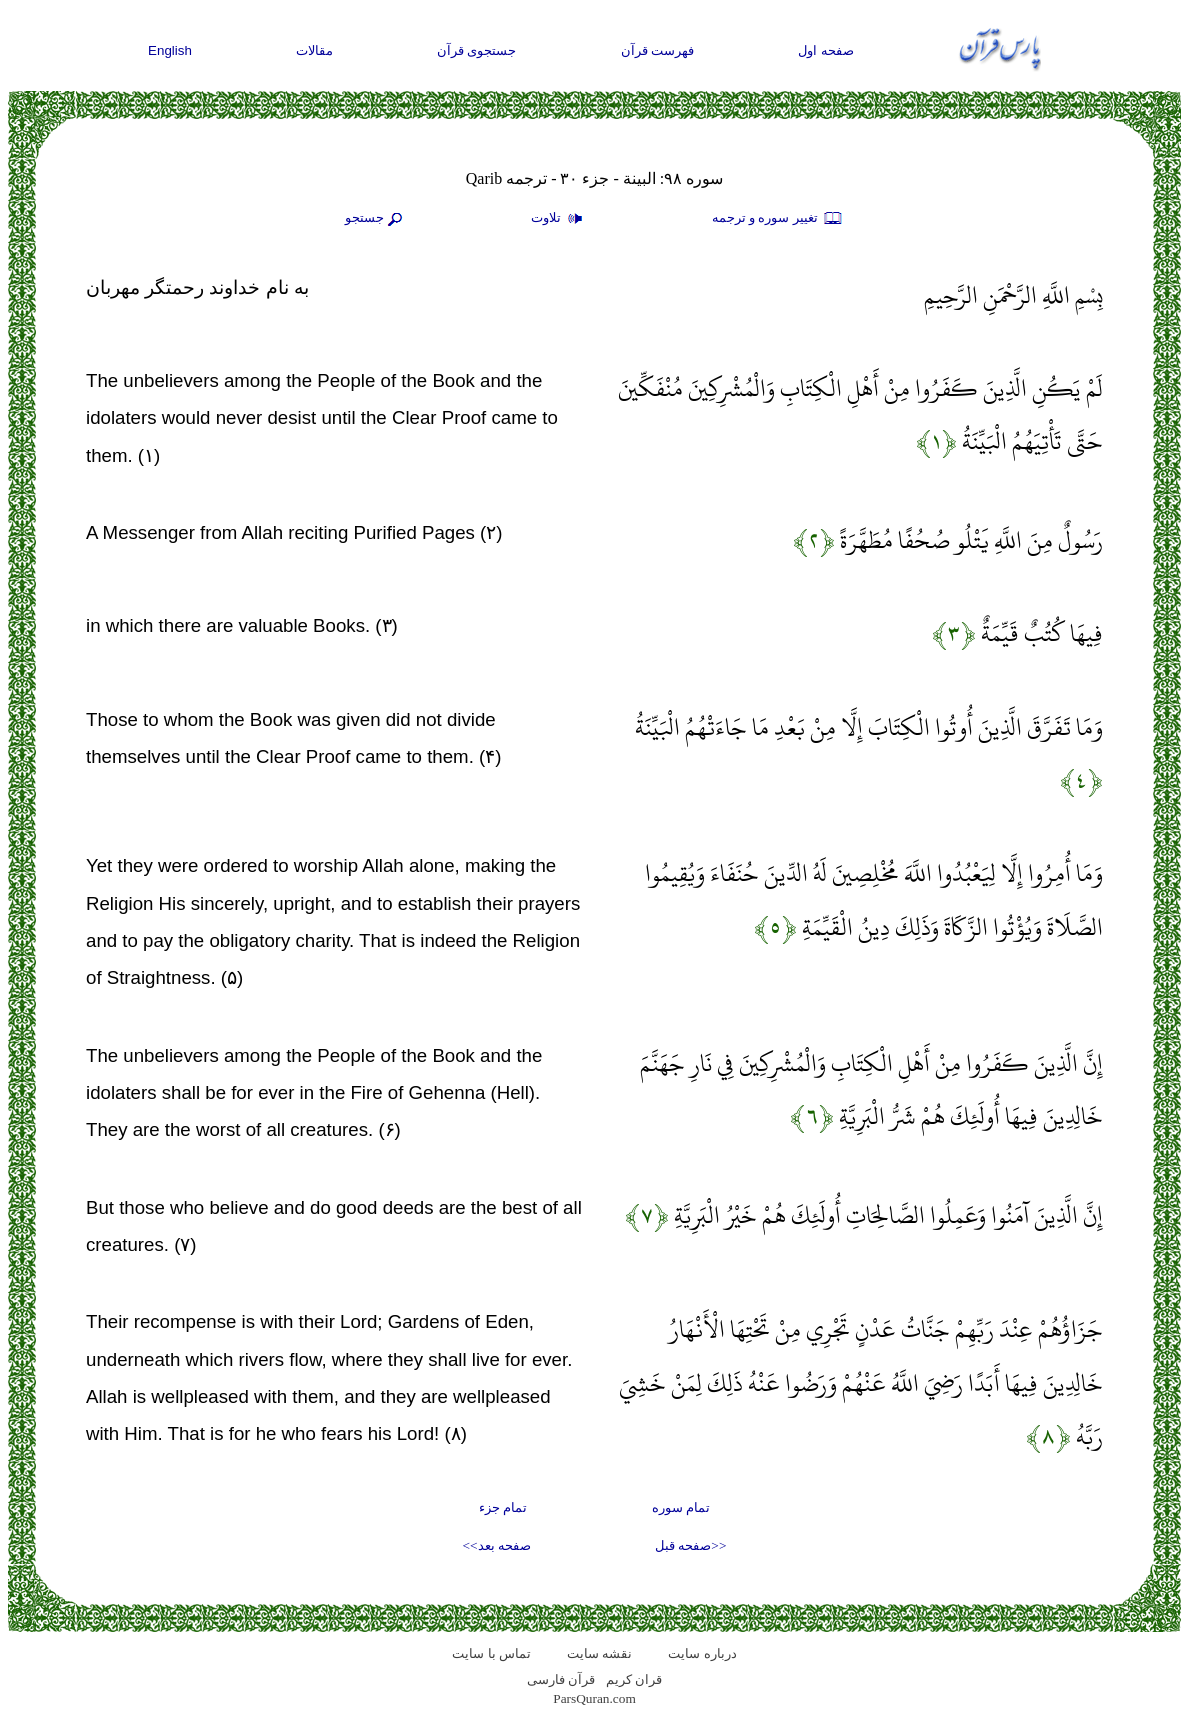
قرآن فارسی (561, 1679)
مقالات (314, 50)
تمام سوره (681, 1507)
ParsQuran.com (594, 1698)
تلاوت (559, 219)
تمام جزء (503, 1507)
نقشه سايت (599, 1653)
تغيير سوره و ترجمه (778, 219)
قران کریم (634, 1679)
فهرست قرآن (658, 50)
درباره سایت (702, 1653)
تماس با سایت (491, 1653)
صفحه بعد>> (497, 1545)
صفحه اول (826, 50)
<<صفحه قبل (690, 1545)
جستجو (376, 219)
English (170, 50)
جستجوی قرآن (477, 50)
